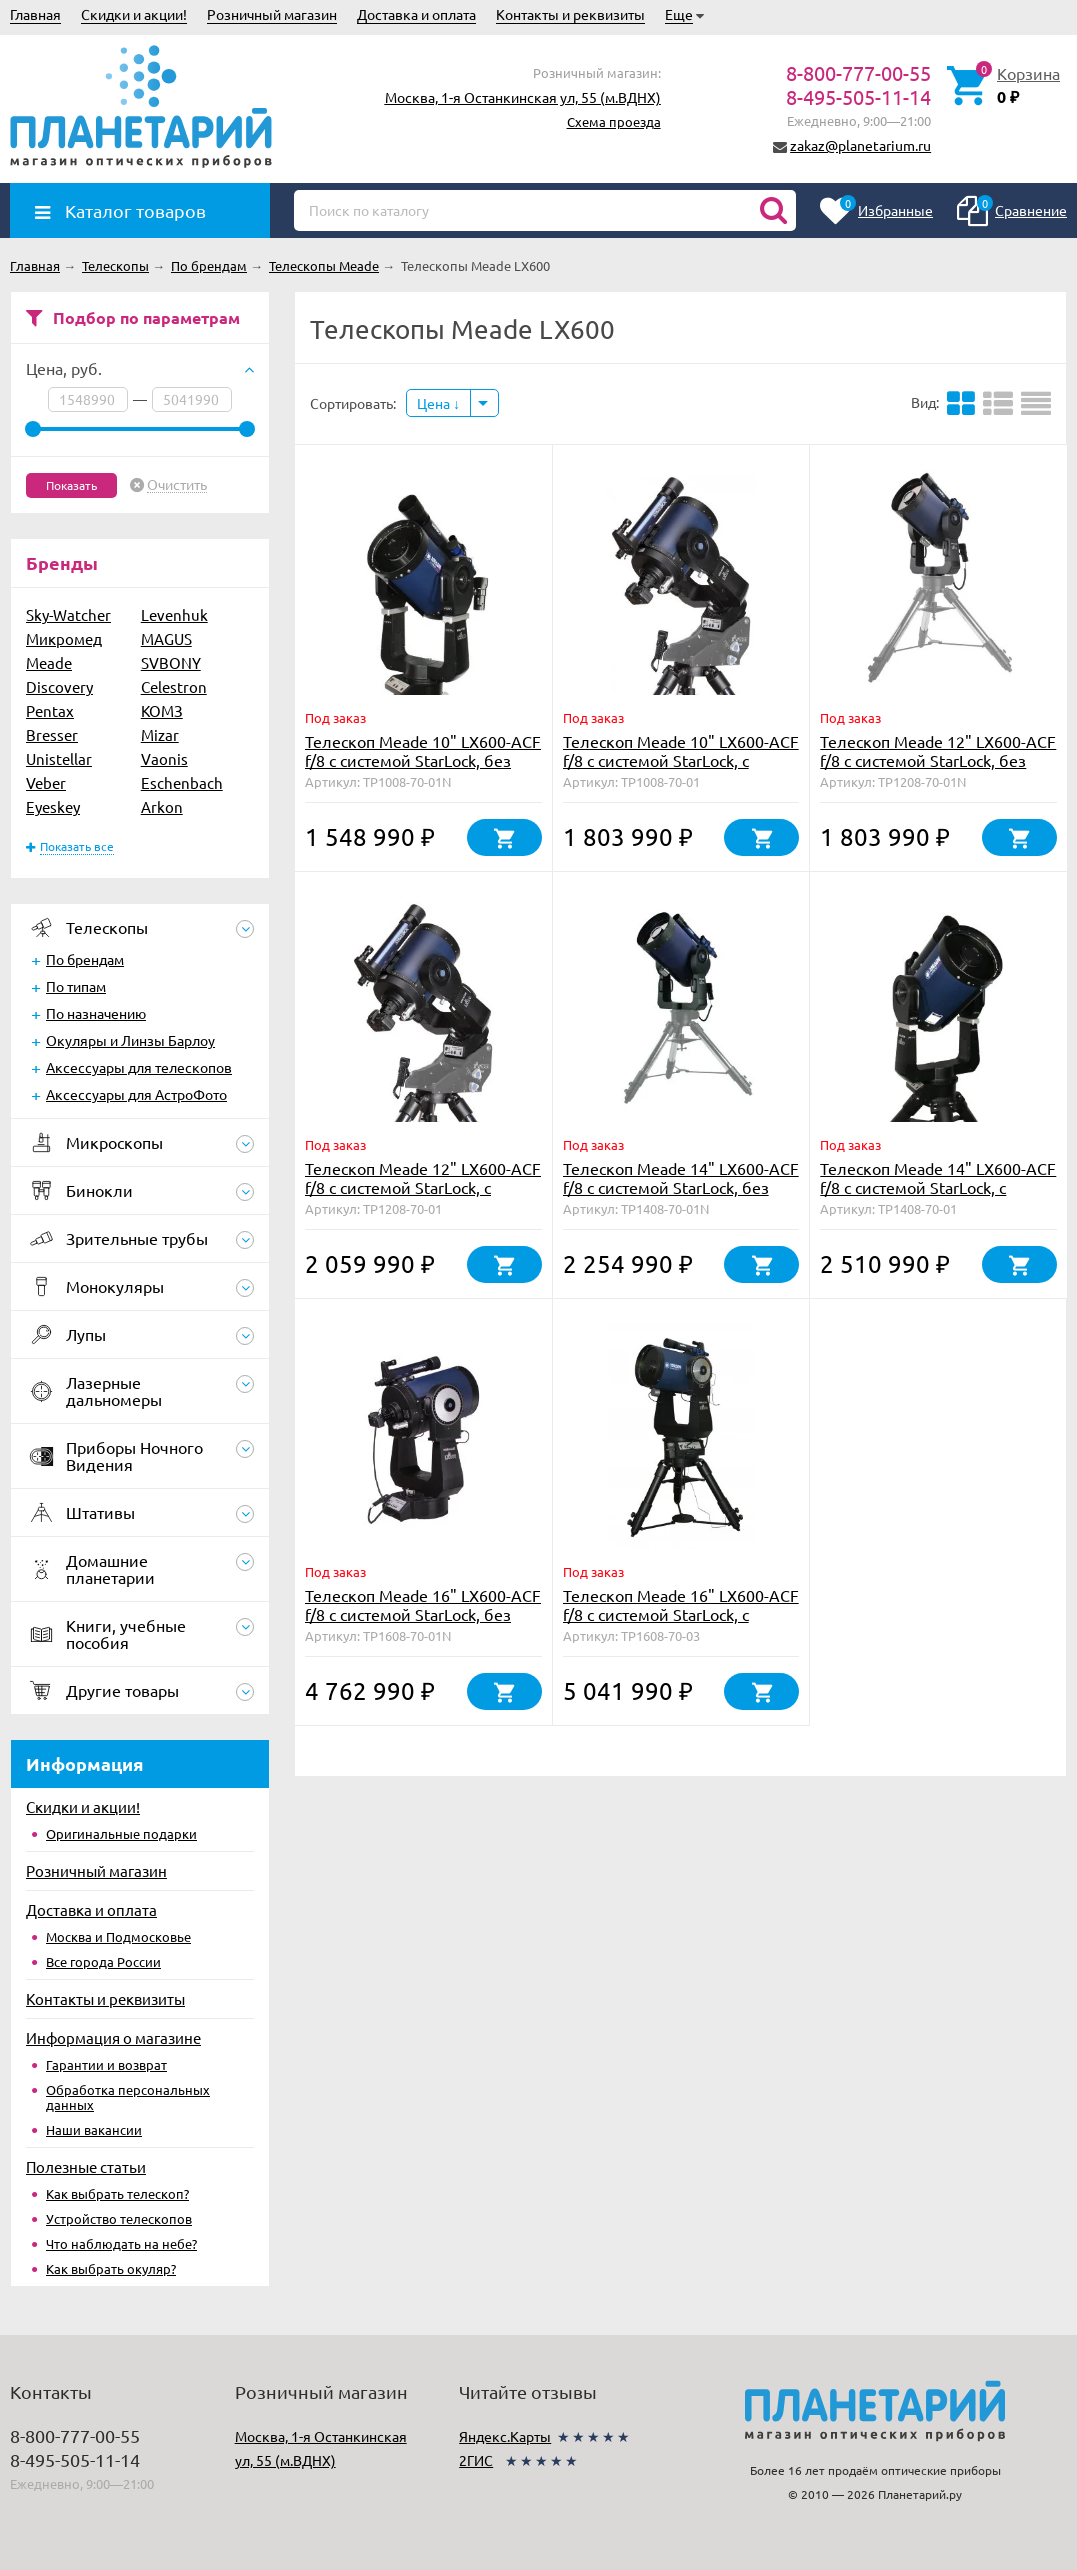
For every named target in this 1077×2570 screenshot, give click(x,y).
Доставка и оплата (416, 14)
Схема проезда (614, 121)
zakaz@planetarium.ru (860, 145)
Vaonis (164, 758)
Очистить (177, 485)
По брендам (85, 959)
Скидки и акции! (134, 14)
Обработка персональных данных (128, 2097)
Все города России (103, 1961)
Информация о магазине (113, 2037)
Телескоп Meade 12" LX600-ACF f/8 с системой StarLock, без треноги (938, 760)
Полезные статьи (86, 2166)
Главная (35, 14)
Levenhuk (174, 614)
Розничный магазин (272, 14)
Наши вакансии (94, 2129)
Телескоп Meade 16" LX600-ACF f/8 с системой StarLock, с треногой (681, 1614)
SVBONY (171, 662)
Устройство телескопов (119, 2218)
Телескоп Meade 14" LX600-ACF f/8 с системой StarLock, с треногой (938, 1187)
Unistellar (59, 758)
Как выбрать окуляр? (111, 2268)
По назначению (96, 1013)
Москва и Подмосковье (118, 1936)
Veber (46, 782)
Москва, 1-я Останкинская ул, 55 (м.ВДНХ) (523, 97)
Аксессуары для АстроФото (136, 1094)
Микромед (64, 638)
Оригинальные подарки (121, 1833)
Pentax (50, 710)
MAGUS (166, 638)
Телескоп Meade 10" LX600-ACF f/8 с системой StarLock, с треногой (681, 760)
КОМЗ (162, 710)
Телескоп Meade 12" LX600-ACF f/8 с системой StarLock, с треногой (423, 1187)
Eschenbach (182, 782)
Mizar (160, 734)
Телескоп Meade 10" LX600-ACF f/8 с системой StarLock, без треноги (423, 760)
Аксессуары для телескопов (139, 1067)
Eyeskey (53, 806)
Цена (438, 403)
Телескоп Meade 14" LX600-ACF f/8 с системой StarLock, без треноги (681, 1187)
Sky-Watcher (68, 614)
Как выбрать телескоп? (117, 2193)
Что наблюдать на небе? (121, 2243)
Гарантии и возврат (106, 2064)
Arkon (162, 806)
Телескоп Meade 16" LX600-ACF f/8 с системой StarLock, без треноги (423, 1614)
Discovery (59, 686)
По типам (76, 986)
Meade (49, 662)
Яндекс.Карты (505, 2436)
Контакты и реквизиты (570, 14)
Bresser (52, 734)
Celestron (174, 686)
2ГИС (476, 2460)
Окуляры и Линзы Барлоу (130, 1040)
